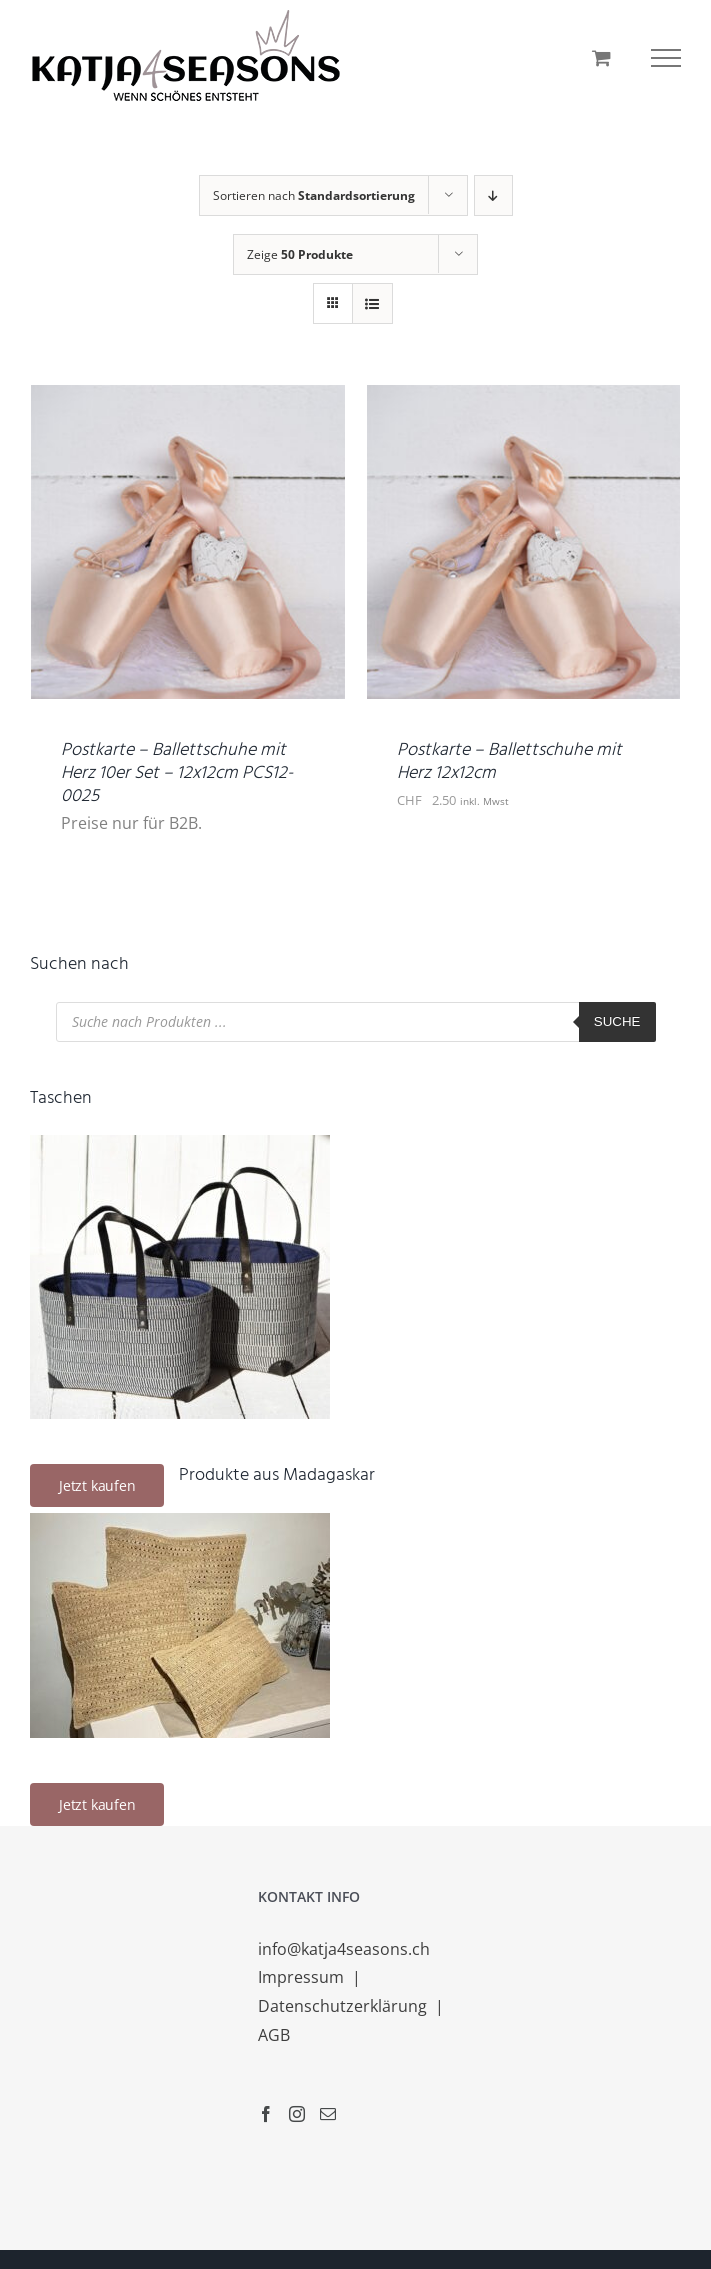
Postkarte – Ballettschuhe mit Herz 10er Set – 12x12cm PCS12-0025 (177, 774)
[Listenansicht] (372, 303)
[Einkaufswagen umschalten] (601, 57)
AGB (274, 2035)
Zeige (300, 254)
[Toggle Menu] (666, 58)
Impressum (303, 1977)
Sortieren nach (314, 195)
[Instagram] (297, 2114)
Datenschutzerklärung (344, 2006)
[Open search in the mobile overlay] (356, 1022)
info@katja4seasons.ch (344, 1949)
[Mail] (328, 2114)
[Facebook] (266, 2114)
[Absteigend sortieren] (493, 195)
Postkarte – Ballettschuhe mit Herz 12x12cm (509, 762)
